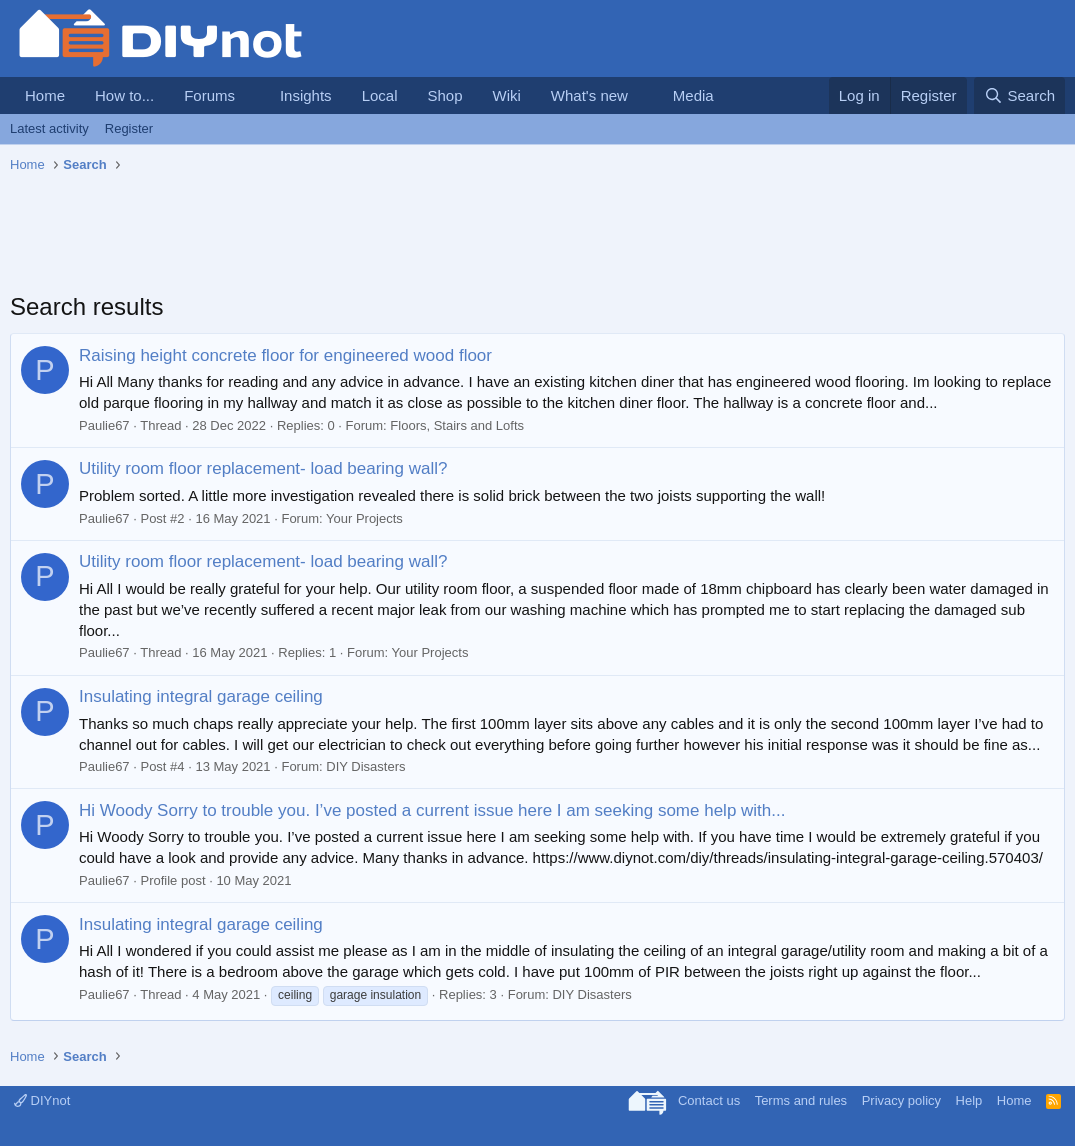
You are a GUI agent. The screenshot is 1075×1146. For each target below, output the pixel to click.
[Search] (1019, 95)
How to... (124, 95)
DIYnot (42, 1100)
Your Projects (364, 518)
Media (693, 95)
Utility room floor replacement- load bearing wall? (263, 468)
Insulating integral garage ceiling (201, 696)
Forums (209, 95)
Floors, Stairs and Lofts (457, 425)
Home (45, 95)
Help (969, 1100)
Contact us (709, 1100)
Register (129, 128)
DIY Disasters (365, 766)
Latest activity (49, 128)
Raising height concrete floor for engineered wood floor (285, 355)
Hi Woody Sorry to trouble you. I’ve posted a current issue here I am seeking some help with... (432, 810)
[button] (251, 95)
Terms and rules (801, 1100)
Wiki (507, 95)
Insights (306, 95)
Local (380, 95)
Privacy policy (901, 1100)
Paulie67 (104, 425)
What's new (589, 95)
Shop (444, 95)
